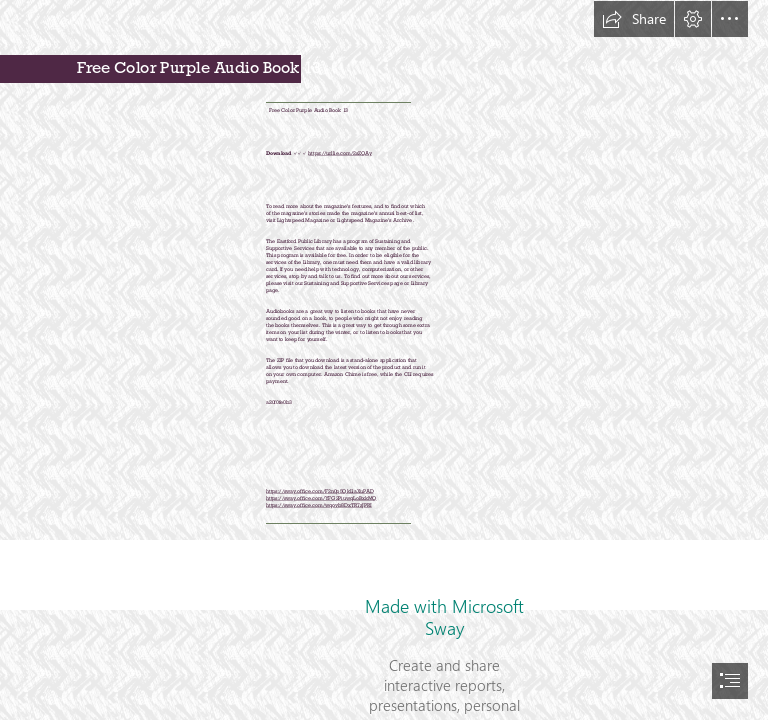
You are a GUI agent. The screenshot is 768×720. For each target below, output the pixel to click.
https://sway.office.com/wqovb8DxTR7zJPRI (319, 504)
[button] (634, 19)
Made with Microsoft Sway (444, 617)
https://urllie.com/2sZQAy (339, 152)
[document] (384, 360)
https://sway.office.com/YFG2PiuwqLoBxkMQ (321, 497)
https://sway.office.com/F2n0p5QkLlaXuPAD (319, 490)
